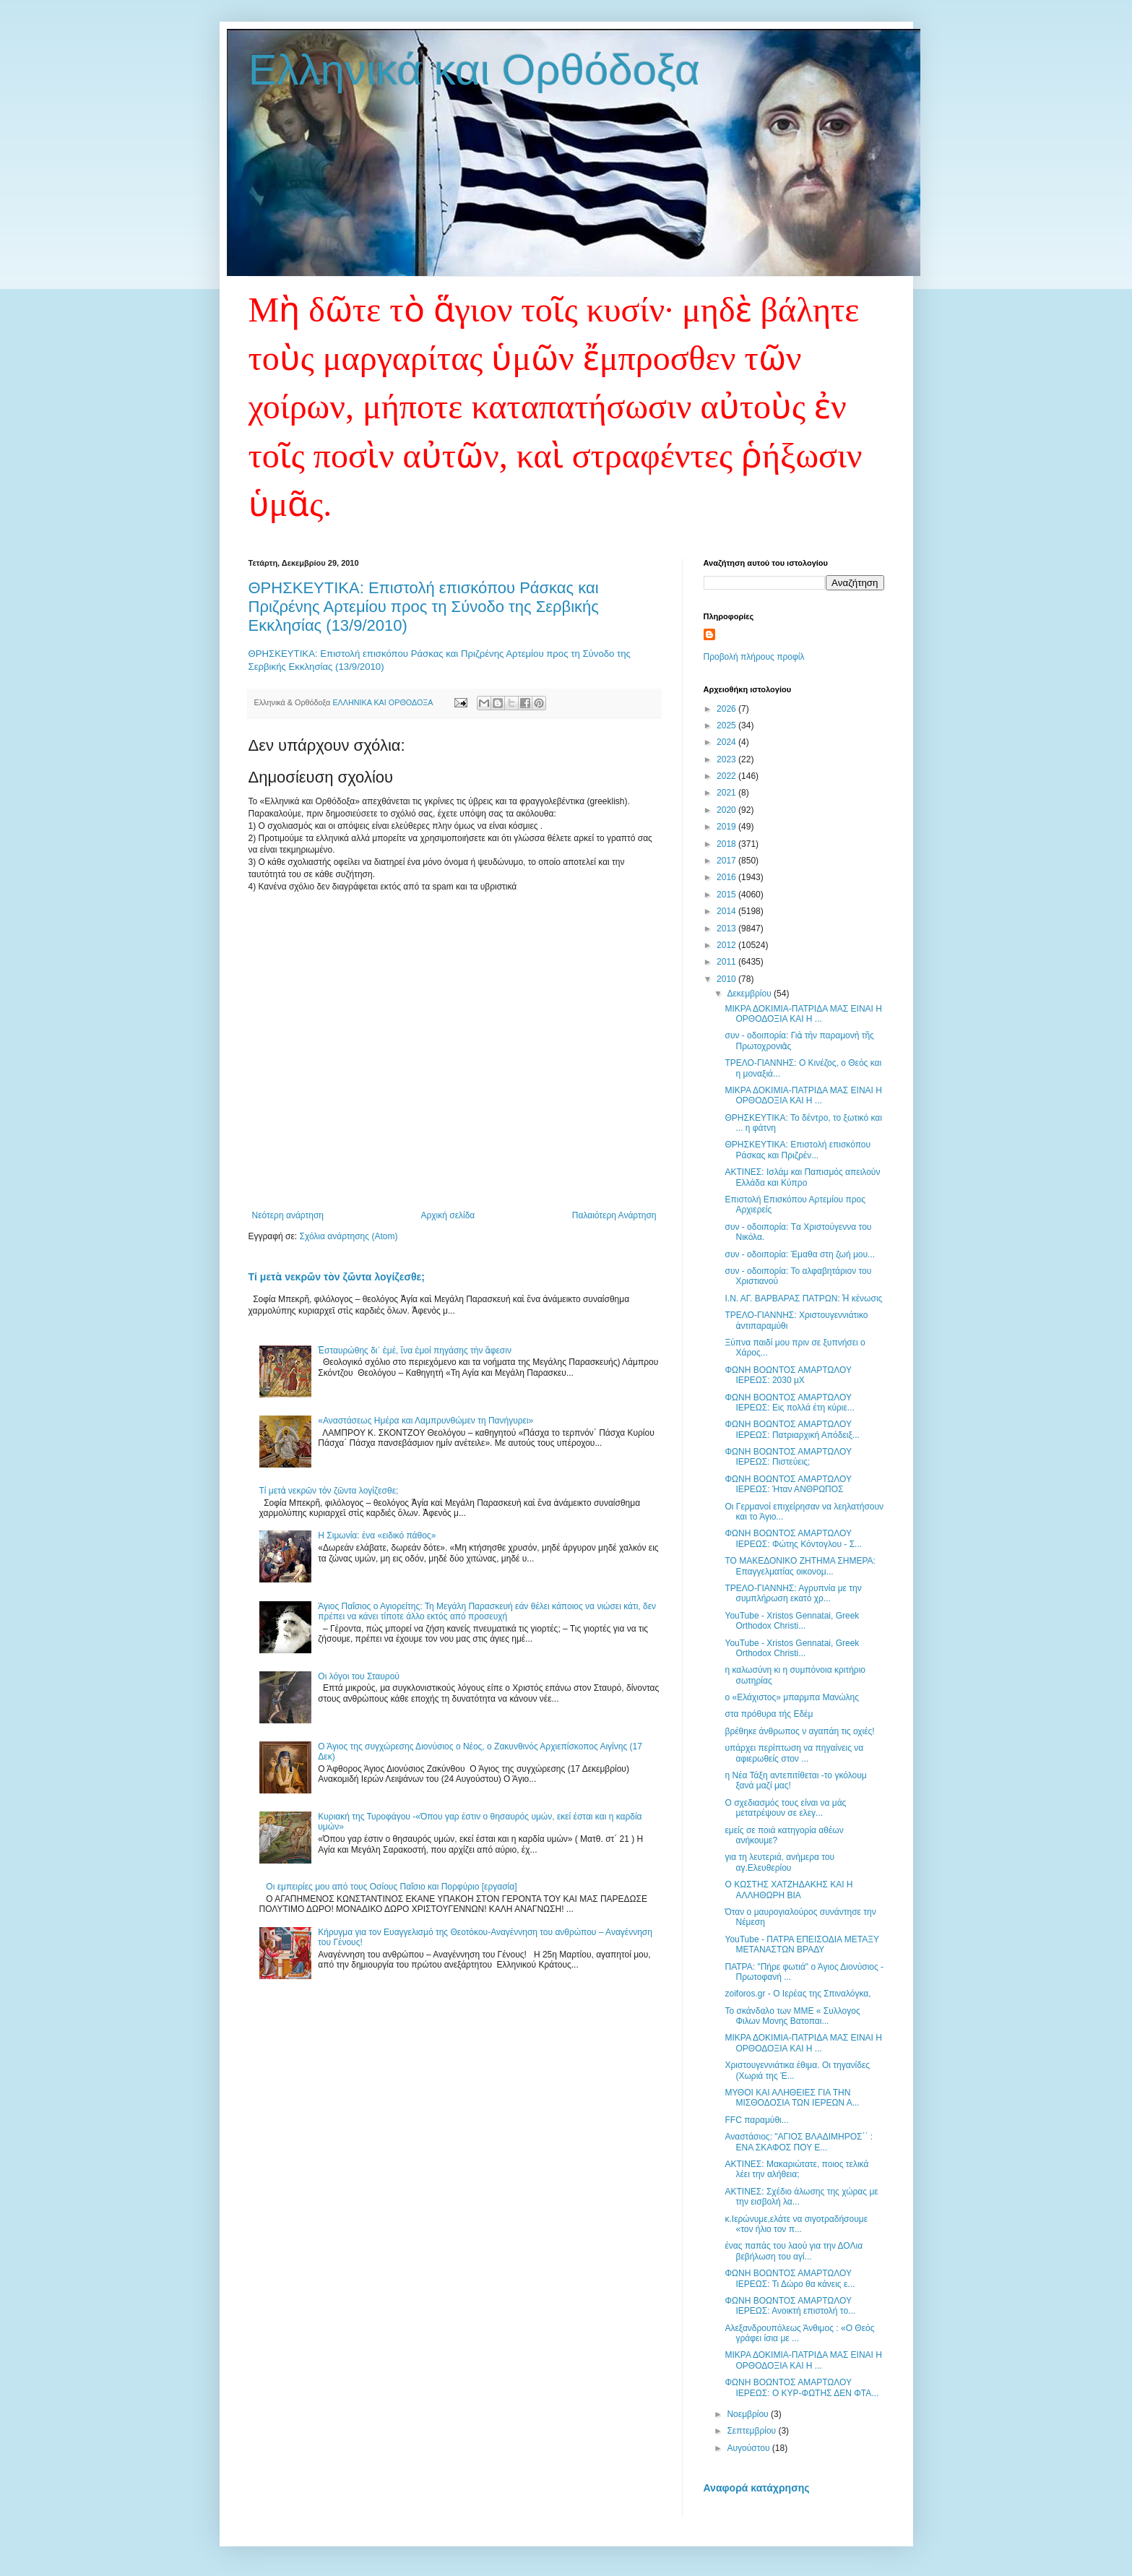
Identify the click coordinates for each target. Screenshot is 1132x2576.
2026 (727, 709)
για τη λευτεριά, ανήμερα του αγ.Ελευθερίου (779, 1862)
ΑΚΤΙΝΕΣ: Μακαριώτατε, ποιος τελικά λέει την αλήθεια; (796, 2169)
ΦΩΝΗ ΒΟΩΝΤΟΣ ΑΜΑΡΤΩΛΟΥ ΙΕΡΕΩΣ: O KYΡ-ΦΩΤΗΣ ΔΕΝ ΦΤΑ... (801, 2387)
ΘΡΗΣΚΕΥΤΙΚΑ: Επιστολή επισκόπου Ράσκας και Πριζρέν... (797, 1150)
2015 (727, 894)
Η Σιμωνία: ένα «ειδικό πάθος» (377, 1535)
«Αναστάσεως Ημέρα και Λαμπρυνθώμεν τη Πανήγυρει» (425, 1421)
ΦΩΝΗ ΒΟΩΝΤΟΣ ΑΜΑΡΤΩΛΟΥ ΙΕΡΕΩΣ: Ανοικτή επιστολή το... (790, 2306)
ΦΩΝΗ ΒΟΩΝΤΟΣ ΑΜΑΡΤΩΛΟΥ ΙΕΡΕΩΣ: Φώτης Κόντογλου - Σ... (793, 1538)
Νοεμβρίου (749, 2414)
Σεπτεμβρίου (752, 2431)
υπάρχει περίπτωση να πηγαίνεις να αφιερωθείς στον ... (794, 1753)
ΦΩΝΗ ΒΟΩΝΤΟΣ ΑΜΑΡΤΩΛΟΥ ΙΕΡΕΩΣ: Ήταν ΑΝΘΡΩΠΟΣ (788, 1484)
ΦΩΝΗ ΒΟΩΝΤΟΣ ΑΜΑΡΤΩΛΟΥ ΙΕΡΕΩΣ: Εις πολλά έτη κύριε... (789, 1402)
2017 (727, 861)
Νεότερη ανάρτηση (288, 1215)
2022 (727, 776)
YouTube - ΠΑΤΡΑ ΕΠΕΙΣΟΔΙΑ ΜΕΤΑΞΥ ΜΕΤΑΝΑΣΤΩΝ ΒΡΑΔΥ (801, 1944)
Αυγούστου (749, 2448)
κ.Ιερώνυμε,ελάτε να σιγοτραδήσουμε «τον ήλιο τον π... (796, 2224)
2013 (727, 928)
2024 (727, 742)
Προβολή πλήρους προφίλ (754, 657)
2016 (727, 877)
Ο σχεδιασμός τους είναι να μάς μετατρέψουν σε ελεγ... (785, 1808)
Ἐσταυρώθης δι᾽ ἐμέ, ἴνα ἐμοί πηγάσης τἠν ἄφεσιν (414, 1350)
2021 (727, 793)
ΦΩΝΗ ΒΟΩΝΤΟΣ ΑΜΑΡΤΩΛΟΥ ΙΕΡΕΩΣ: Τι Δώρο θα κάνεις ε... (790, 2278)
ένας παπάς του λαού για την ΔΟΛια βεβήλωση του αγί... (794, 2251)
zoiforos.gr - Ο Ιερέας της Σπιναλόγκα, (797, 1994)
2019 (727, 827)
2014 (727, 911)
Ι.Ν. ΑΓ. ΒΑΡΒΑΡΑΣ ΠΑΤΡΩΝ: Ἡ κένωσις (803, 1298)
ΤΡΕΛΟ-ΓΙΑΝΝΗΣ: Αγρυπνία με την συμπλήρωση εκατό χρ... (793, 1593)
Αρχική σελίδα (447, 1215)
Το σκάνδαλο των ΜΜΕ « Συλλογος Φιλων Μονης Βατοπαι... (792, 2016)
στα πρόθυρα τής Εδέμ (769, 1714)
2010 (727, 979)
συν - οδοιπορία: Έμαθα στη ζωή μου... (800, 1254)
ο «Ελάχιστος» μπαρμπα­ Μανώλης (791, 1697)
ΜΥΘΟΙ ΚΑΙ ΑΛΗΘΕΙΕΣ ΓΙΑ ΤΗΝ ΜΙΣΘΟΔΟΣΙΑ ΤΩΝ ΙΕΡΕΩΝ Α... (792, 2098)
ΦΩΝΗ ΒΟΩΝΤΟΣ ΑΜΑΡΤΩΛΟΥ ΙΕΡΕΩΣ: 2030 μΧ (788, 1375)
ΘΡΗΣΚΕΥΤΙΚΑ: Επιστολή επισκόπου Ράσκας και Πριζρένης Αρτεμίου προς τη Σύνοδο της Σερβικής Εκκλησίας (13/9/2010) (424, 606)
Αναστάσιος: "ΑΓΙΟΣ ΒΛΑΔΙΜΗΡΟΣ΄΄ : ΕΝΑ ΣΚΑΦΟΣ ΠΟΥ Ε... (799, 2142)
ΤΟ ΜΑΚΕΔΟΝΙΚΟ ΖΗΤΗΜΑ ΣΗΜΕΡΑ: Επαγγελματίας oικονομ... (800, 1566)
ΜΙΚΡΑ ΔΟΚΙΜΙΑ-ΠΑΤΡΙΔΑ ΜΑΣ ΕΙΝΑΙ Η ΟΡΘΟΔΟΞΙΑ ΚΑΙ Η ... (803, 1014)
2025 (727, 725)
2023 (727, 759)
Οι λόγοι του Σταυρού (358, 1676)
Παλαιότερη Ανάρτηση (614, 1215)
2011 (727, 962)
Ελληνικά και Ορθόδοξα (475, 70)
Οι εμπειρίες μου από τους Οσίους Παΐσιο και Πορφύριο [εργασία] (391, 1887)
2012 (727, 945)
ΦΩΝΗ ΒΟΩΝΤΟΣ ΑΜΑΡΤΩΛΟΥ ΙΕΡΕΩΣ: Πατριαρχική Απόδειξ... (792, 1429)
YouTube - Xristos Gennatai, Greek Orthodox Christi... (792, 1621)
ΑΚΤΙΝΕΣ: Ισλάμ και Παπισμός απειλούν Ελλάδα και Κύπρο (802, 1177)
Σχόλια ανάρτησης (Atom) (348, 1236)
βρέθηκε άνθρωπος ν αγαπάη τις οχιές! (799, 1731)
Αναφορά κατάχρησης (757, 2488)
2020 (727, 810)
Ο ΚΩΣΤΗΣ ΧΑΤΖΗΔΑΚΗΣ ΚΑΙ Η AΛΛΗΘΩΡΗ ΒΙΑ (788, 1889)
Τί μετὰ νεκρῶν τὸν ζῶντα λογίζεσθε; (337, 1277)
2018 (727, 844)
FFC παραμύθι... (756, 2120)
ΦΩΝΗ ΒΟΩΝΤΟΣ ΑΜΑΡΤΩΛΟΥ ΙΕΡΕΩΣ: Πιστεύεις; (788, 1457)
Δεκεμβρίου (750, 993)
